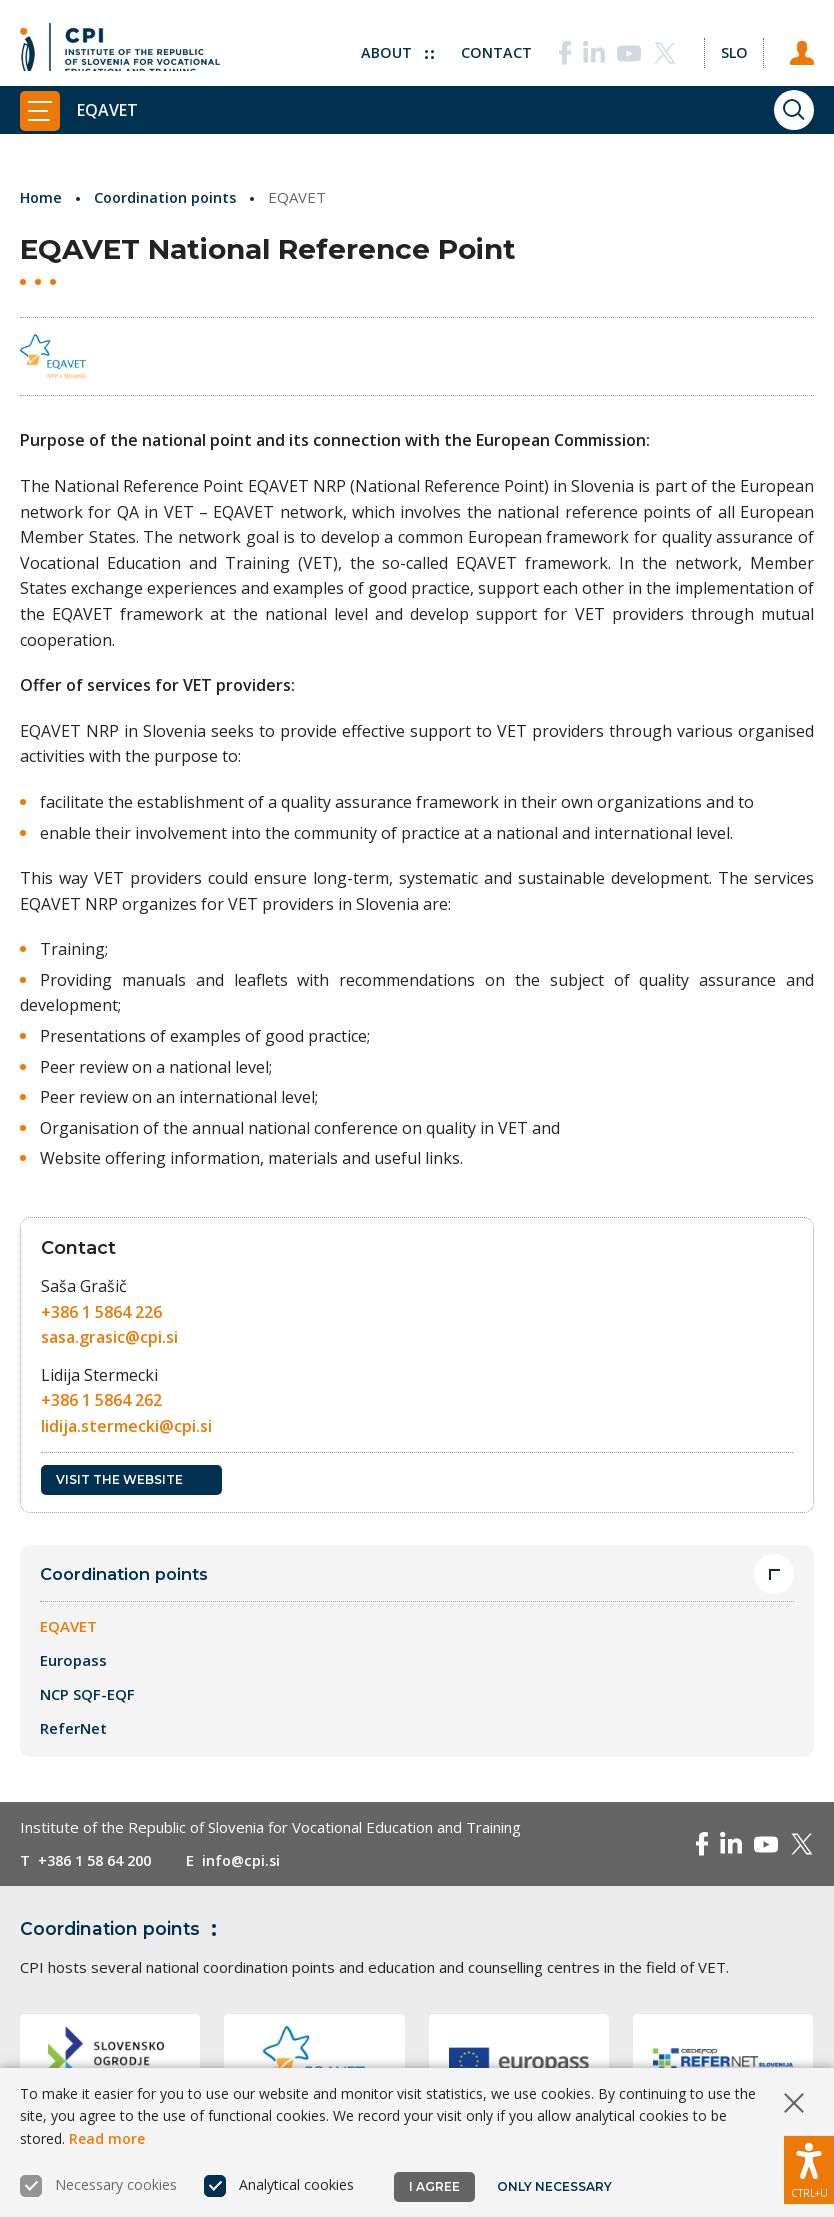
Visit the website (131, 1479)
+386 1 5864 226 (101, 1312)
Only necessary (555, 2186)
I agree (434, 2186)
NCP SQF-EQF (87, 1695)
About (391, 45)
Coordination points (169, 197)
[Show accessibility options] (809, 2167)
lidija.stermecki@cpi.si (126, 1426)
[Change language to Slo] (731, 45)
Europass (73, 1661)
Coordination (123, 1929)
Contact (491, 45)
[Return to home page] (120, 45)
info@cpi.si (253, 1861)
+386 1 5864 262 (101, 1400)
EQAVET (68, 1627)
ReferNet (73, 1729)
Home (42, 197)
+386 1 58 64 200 (100, 1861)
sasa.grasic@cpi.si (109, 1337)
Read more (107, 2138)
